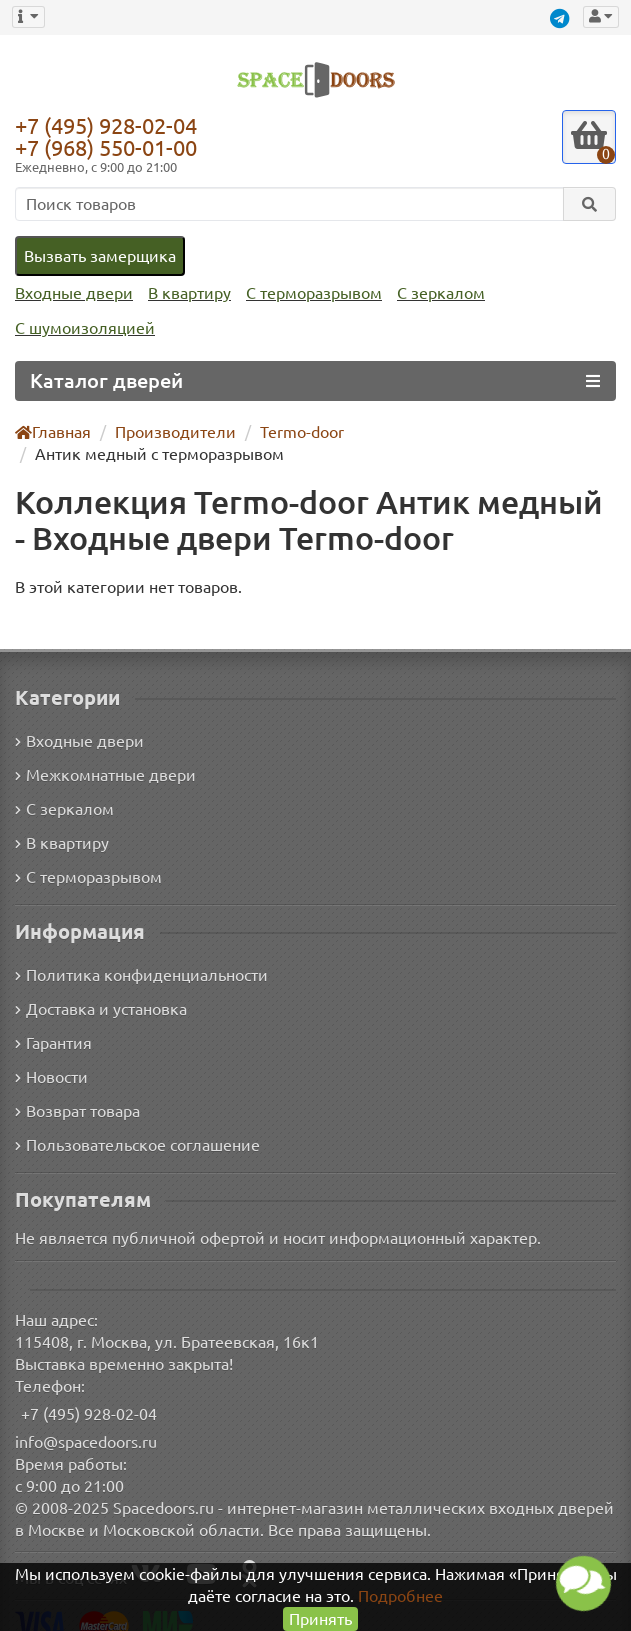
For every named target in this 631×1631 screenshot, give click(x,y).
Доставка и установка (101, 987)
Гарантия (54, 1021)
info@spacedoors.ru (86, 1420)
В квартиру (184, 293)
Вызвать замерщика (99, 255)
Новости (51, 1055)
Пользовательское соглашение (135, 1123)
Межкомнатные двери (102, 752)
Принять (320, 1618)
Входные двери (72, 293)
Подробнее (402, 1595)
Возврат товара (78, 1089)
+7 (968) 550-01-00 (111, 147)
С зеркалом (433, 293)
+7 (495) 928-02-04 (111, 125)
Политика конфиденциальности (138, 953)
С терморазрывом (307, 293)
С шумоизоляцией (82, 328)
